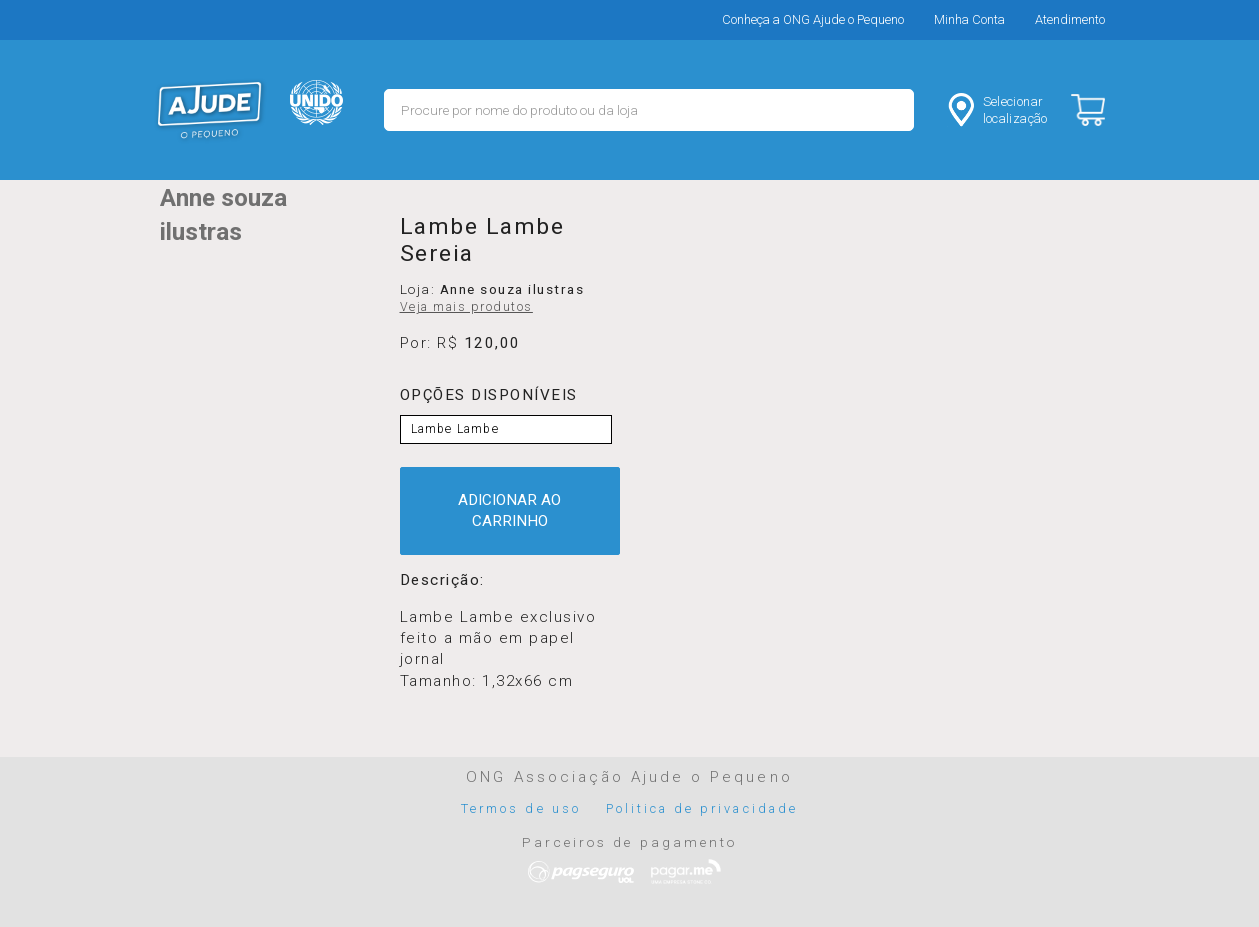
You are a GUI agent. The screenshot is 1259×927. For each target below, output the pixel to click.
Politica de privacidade (702, 808)
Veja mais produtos (466, 307)
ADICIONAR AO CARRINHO (509, 510)
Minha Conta (969, 19)
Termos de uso (521, 808)
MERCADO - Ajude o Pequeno (210, 110)
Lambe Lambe (455, 429)
